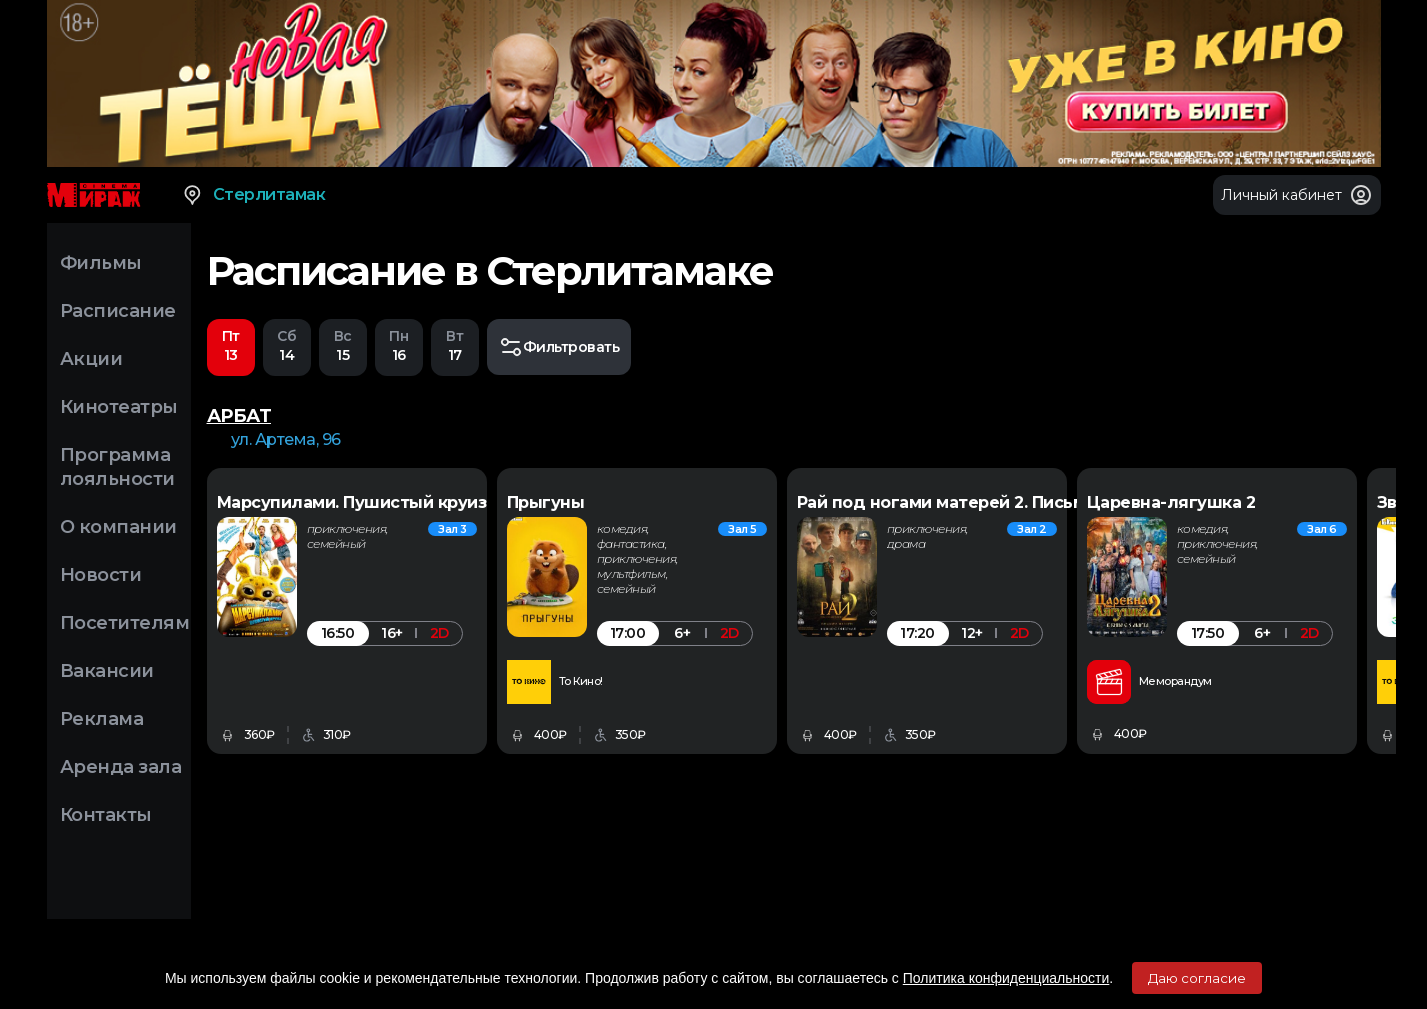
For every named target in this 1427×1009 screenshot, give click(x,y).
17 (455, 345)
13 (231, 345)
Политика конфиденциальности (1006, 978)
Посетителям (125, 623)
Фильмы (101, 263)
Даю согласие (1197, 978)
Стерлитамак (253, 195)
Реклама (102, 719)
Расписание (118, 311)
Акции (91, 359)
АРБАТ (239, 416)
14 (287, 345)
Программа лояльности (117, 467)
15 (343, 345)
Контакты (106, 815)
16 (399, 345)
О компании (118, 527)
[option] (399, 611)
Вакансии (107, 671)
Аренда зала (121, 767)
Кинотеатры (119, 407)
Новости (101, 575)
